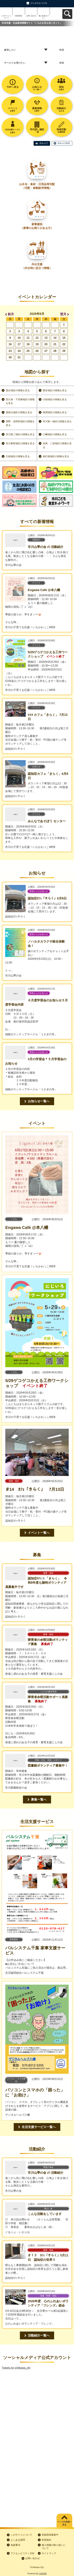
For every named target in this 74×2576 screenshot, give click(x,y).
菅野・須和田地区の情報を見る (20, 423)
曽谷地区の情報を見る (55, 390)
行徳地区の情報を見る (18, 456)
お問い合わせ (31, 16)
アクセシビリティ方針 (23, 2553)
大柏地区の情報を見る (55, 399)
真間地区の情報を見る (55, 412)
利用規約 (46, 2539)
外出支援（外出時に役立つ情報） (37, 266)
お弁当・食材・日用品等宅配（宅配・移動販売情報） (37, 186)
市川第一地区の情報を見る (57, 421)
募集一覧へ (38, 1799)
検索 (61, 49)
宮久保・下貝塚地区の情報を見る (20, 401)
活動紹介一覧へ (39, 2335)
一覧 (36, 130)
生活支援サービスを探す (12, 131)
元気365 (43, 2573)
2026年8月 (37, 314)
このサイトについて (6, 17)
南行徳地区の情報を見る (56, 456)
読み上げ (44, 143)
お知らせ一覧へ (39, 1101)
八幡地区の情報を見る (55, 434)
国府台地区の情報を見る (19, 412)
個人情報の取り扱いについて (54, 2547)
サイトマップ (49, 2553)
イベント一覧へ (39, 1532)
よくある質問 (18, 2539)
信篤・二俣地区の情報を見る (57, 445)
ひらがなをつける (39, 3)
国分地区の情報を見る (18, 390)
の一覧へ (36, 88)
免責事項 (15, 2545)
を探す (61, 88)
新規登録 (18, 16)
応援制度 (61, 130)
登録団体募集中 (50, 2534)
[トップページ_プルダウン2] (26, 62)
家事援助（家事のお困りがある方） (37, 226)
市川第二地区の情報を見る (20, 434)
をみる (61, 109)
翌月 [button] (63, 314)
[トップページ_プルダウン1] (26, 49)
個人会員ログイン (44, 17)
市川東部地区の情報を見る (20, 443)
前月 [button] (11, 314)
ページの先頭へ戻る (64, 2523)
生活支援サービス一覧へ (39, 2127)
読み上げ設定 (64, 143)
